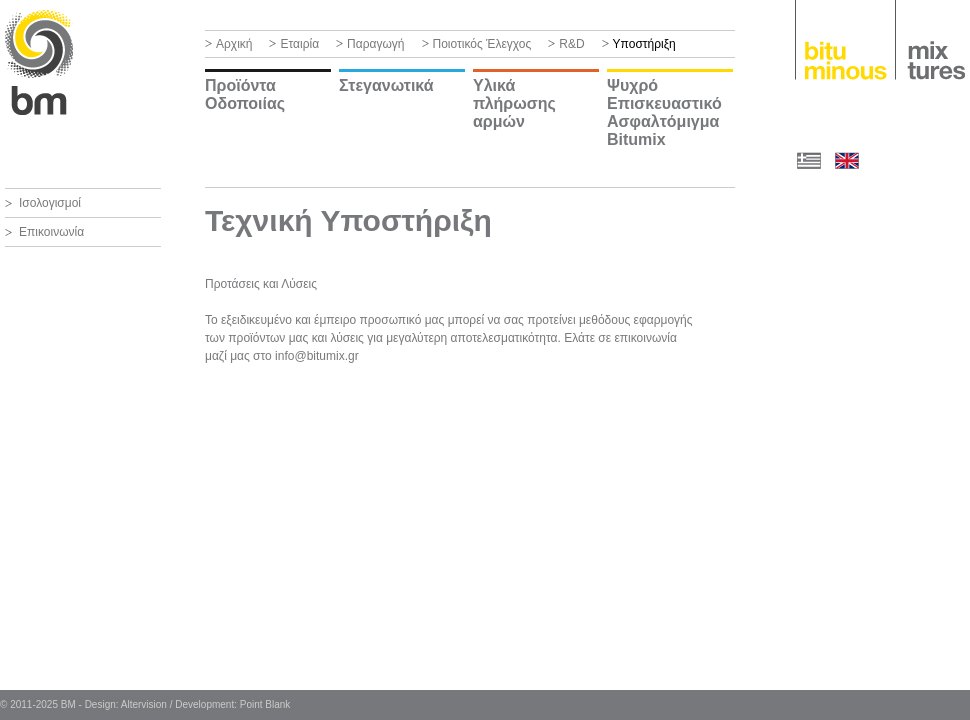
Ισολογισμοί (50, 203)
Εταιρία (299, 44)
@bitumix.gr (326, 356)
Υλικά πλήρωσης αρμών (514, 103)
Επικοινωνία (51, 232)
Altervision (144, 704)
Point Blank (265, 704)
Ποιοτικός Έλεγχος (482, 44)
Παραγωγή (375, 44)
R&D (571, 44)
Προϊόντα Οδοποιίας (245, 94)
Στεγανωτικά (386, 85)
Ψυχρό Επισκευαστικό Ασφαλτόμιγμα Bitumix (664, 112)
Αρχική (234, 44)
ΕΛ (809, 160)
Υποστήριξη (644, 44)
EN (847, 160)
